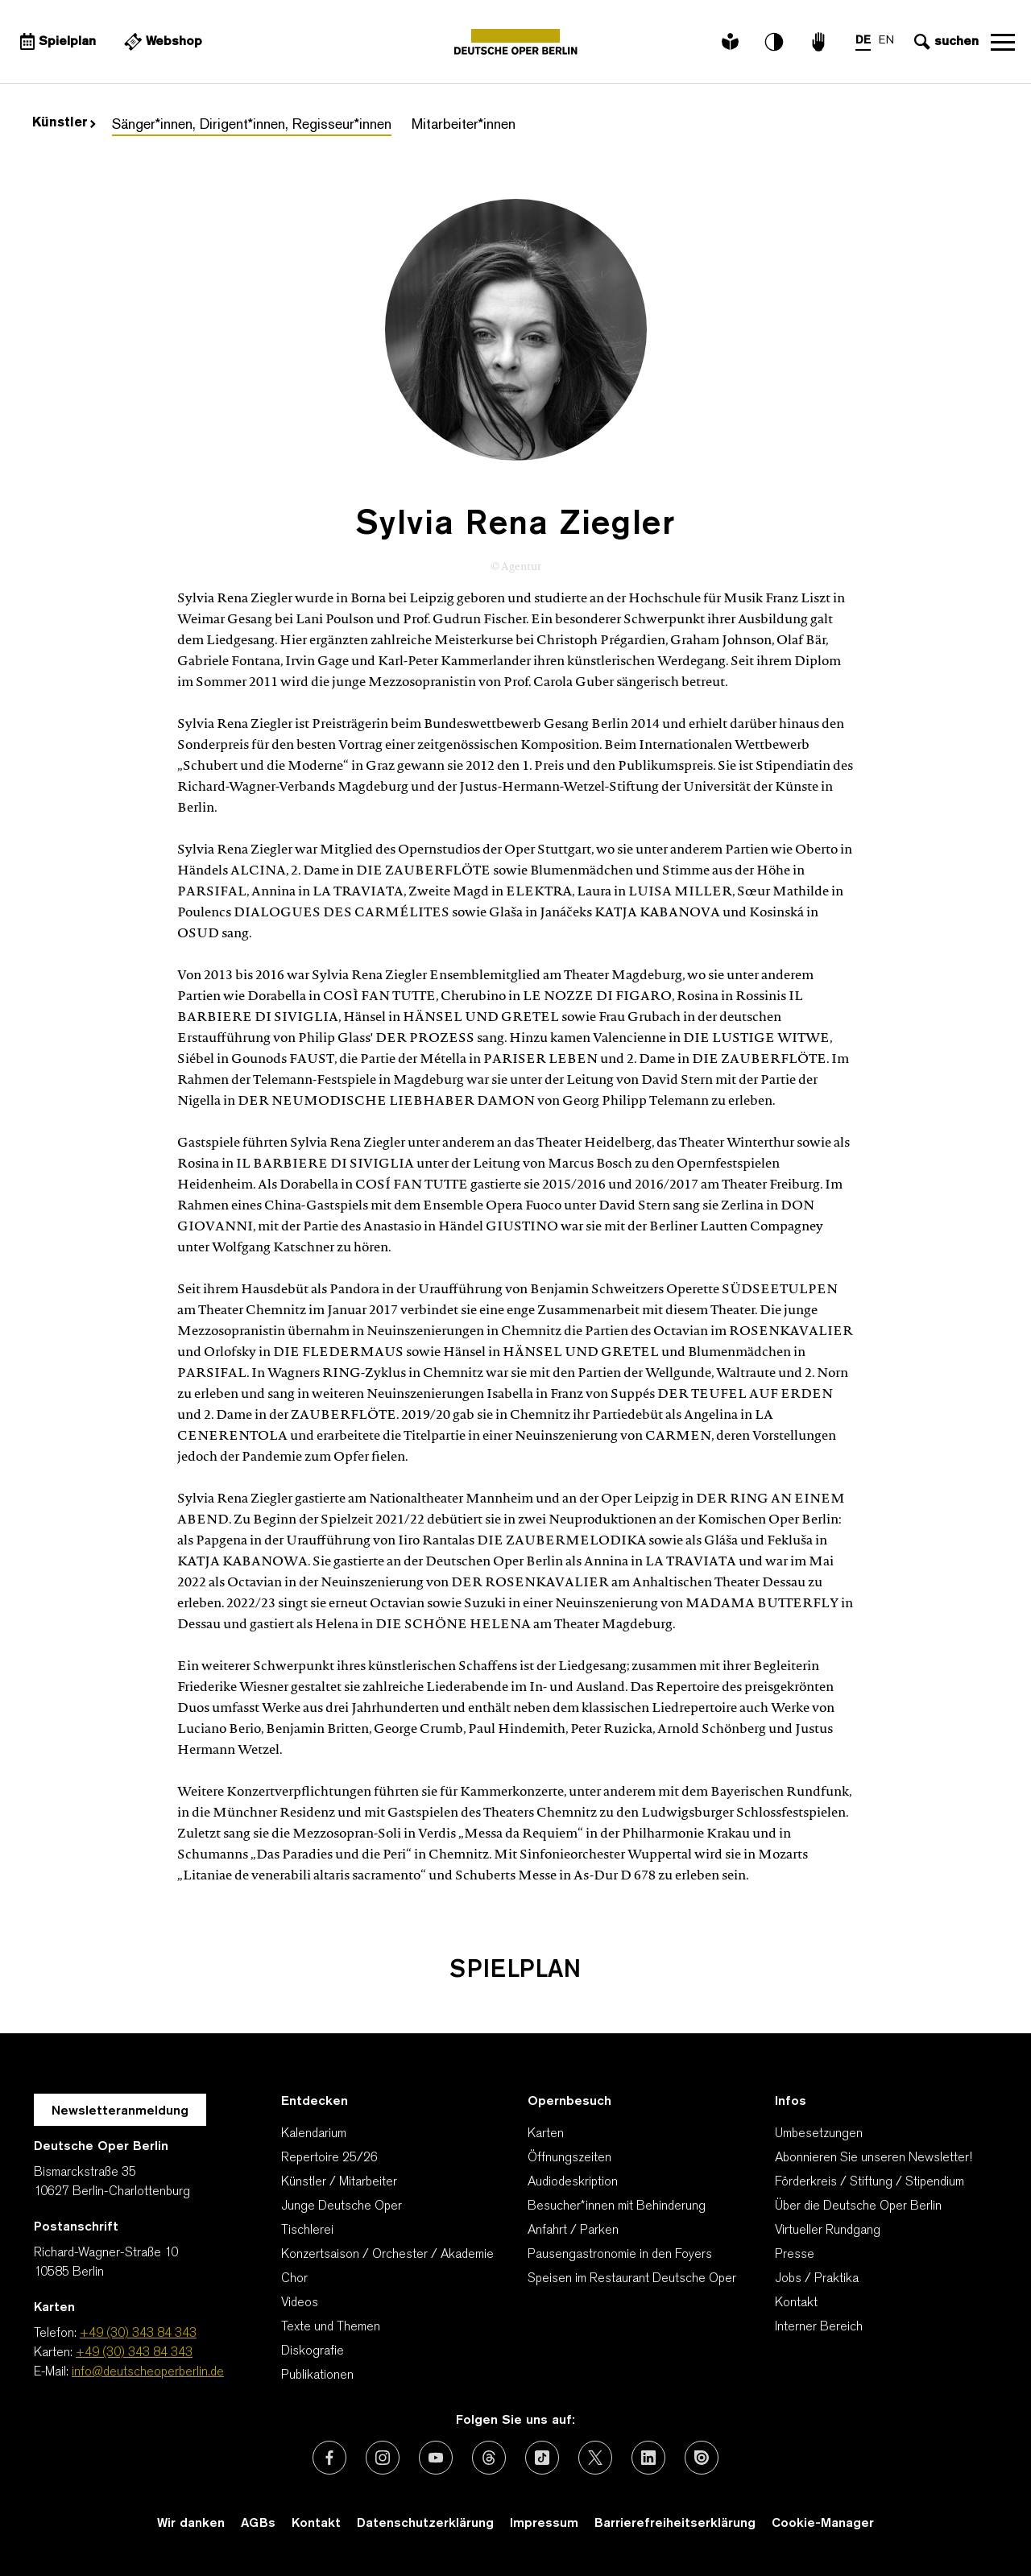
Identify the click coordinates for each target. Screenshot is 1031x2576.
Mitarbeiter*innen (464, 125)
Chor (294, 2278)
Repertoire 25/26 (329, 2158)
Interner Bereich (819, 2327)
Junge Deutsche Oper (341, 2206)
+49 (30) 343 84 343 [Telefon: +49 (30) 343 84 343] (138, 2333)
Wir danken (191, 2523)
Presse (794, 2254)
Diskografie (312, 2351)
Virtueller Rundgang (827, 2230)
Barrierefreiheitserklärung (675, 2523)
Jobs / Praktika (817, 2278)
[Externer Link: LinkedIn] (648, 2458)
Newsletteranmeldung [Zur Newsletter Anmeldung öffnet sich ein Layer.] (120, 2111)
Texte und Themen (330, 2327)
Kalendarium (313, 2133)
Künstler (64, 123)
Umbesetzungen (819, 2133)
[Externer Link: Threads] (489, 2458)
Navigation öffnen (1003, 42)
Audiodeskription (573, 2182)
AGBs (258, 2523)
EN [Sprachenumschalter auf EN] (886, 41)
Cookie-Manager (823, 2523)
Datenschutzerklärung (425, 2523)
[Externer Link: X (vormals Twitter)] (595, 2458)
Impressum (544, 2523)
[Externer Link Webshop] (161, 42)
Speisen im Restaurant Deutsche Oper (632, 2278)
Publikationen (317, 2375)
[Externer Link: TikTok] (542, 2458)
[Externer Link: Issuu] (701, 2458)
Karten (546, 2133)
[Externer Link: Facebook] (329, 2458)
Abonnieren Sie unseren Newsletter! (873, 2158)
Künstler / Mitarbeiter (339, 2182)
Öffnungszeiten (569, 2158)
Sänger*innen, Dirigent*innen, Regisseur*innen (251, 125)
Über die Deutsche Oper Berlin (858, 2206)
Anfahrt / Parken (573, 2230)
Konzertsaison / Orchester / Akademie (387, 2254)
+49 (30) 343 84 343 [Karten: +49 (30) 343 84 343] (134, 2353)
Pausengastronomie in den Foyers (620, 2254)
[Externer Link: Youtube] (436, 2458)
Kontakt (796, 2303)
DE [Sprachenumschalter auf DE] (863, 41)
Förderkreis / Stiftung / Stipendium (869, 2182)
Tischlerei (307, 2230)
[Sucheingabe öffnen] (944, 42)
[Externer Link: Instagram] (382, 2458)
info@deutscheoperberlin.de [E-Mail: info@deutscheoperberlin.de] (148, 2372)
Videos (299, 2303)
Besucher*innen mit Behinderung (617, 2206)
